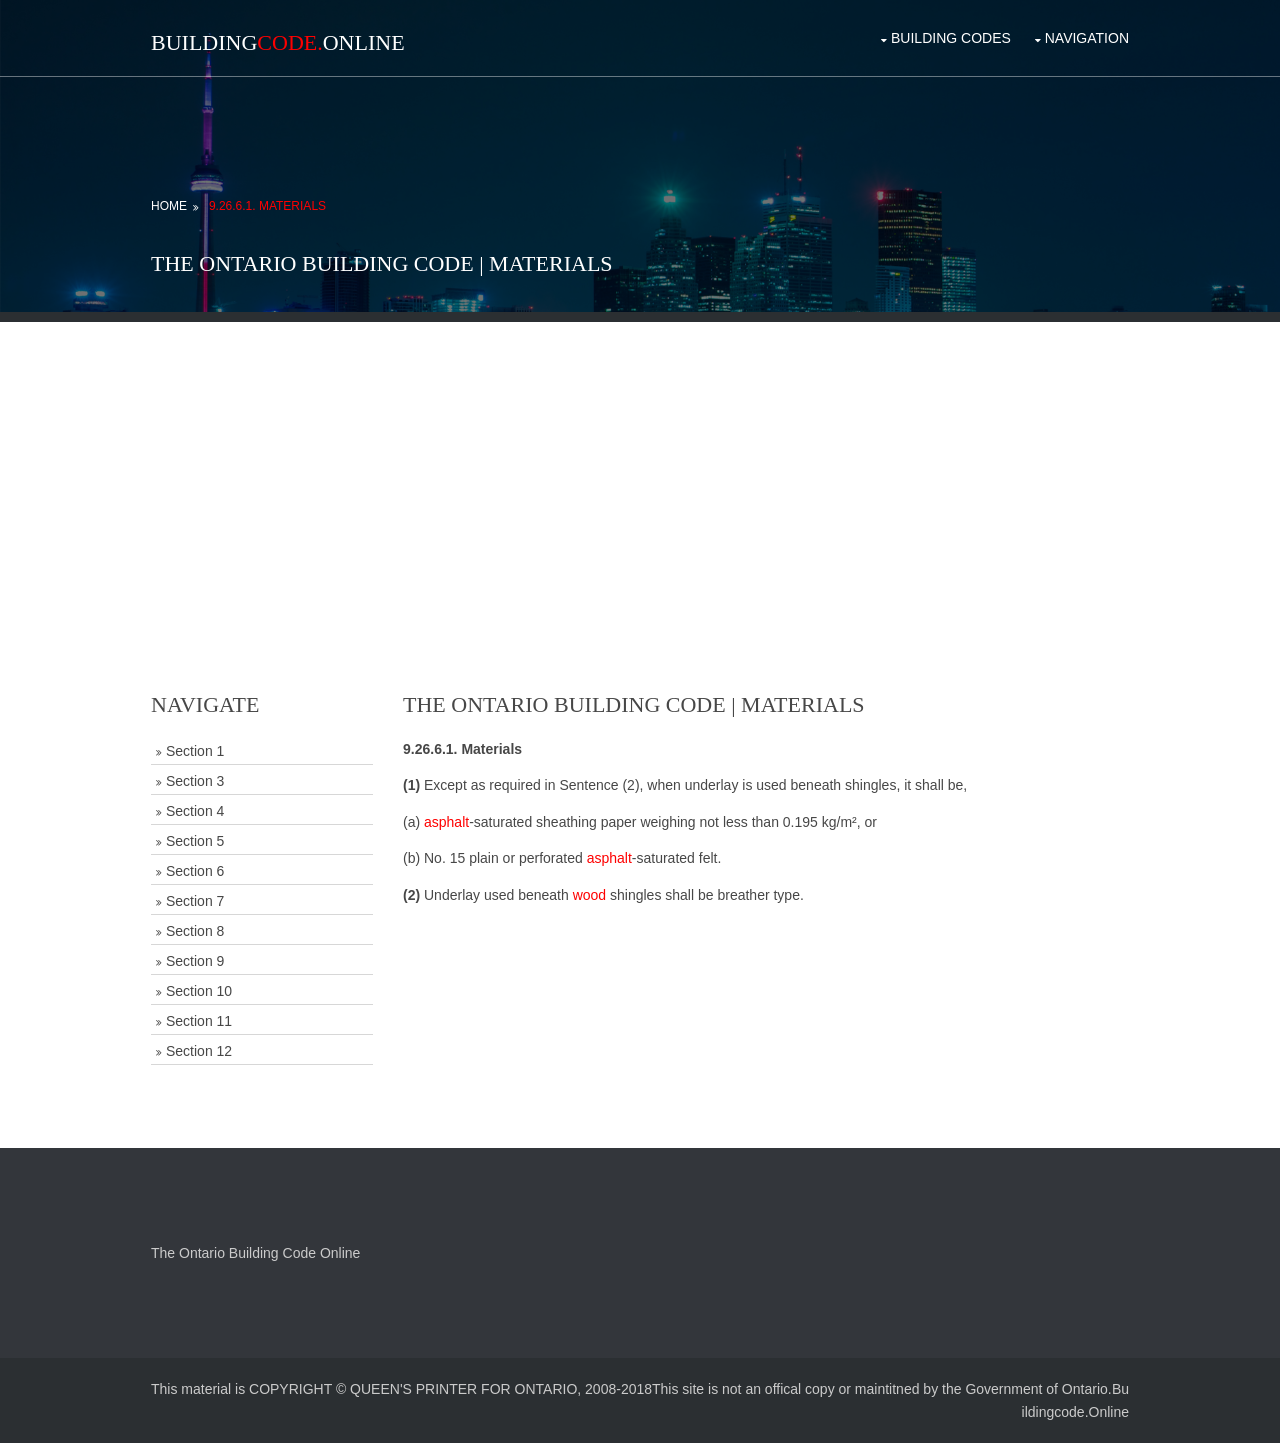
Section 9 (195, 961)
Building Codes (951, 38)
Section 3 (195, 781)
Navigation (1087, 38)
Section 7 (195, 901)
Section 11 (199, 1021)
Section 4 (195, 811)
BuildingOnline (278, 42)
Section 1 (195, 751)
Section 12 (199, 1051)
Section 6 (195, 871)
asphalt (446, 822)
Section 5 (195, 841)
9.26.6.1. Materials (267, 206)
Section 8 (195, 931)
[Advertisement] (640, 462)
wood (589, 895)
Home (169, 206)
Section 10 (199, 991)
